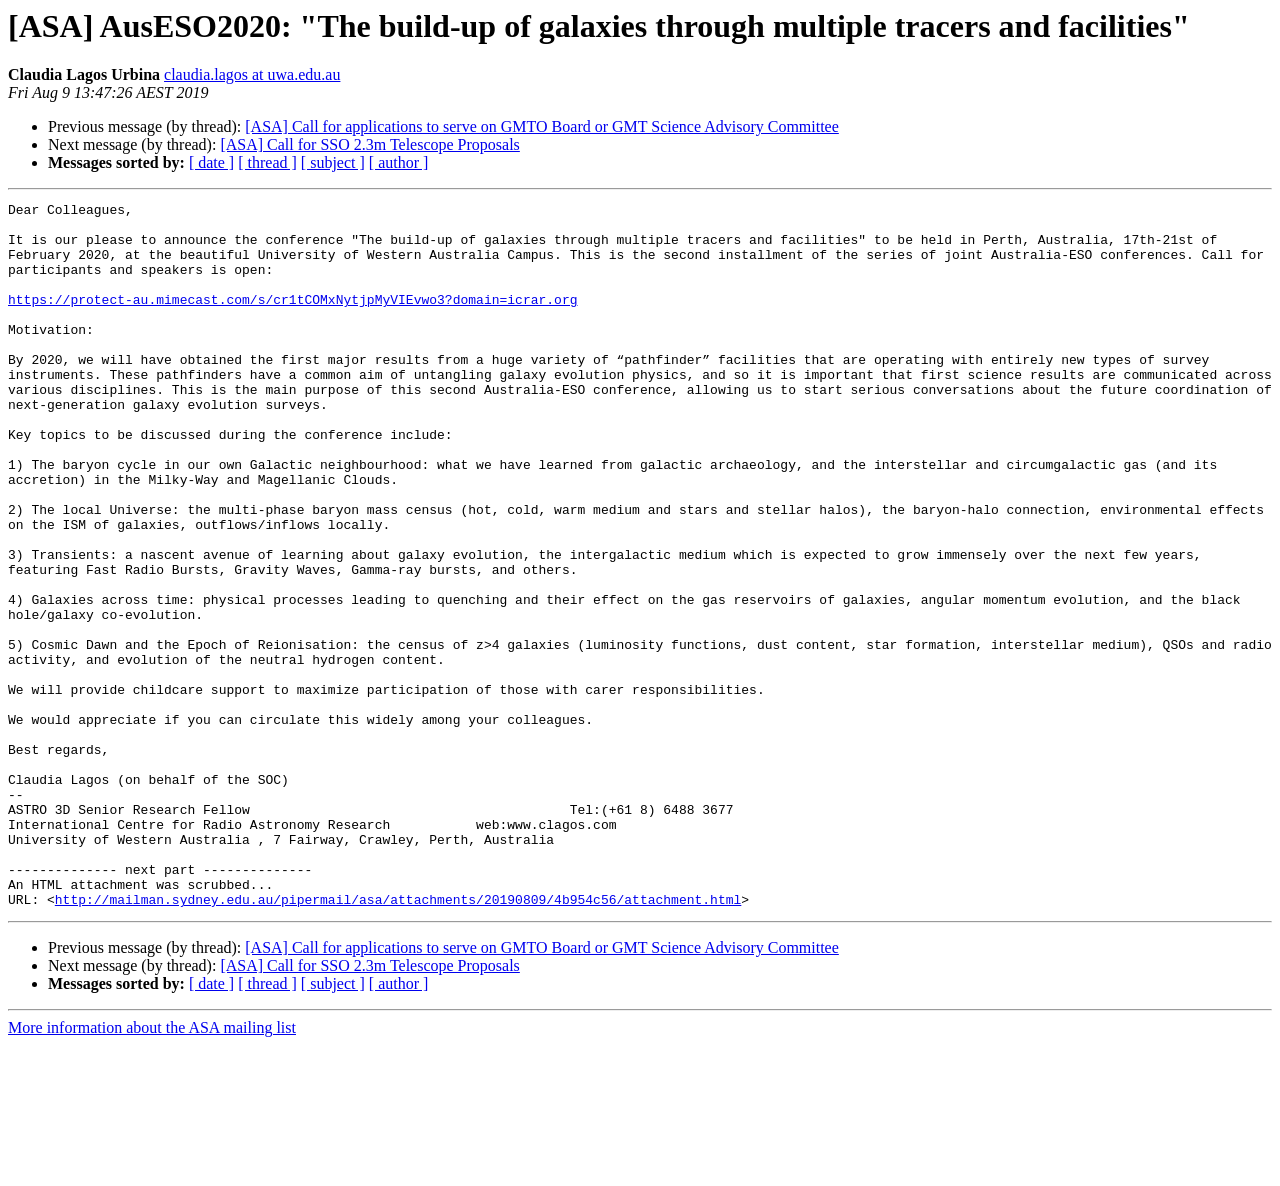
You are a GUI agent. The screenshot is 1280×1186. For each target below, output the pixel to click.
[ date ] (211, 162)
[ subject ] (333, 162)
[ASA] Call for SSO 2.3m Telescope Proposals (369, 144)
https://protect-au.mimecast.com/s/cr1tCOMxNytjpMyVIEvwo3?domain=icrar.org (292, 320)
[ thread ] (267, 162)
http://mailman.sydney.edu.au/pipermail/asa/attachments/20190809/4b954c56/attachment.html (398, 1040)
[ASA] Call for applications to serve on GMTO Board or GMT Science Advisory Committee (542, 126)
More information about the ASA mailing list (152, 1168)
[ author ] (399, 162)
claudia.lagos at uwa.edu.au (252, 74)
